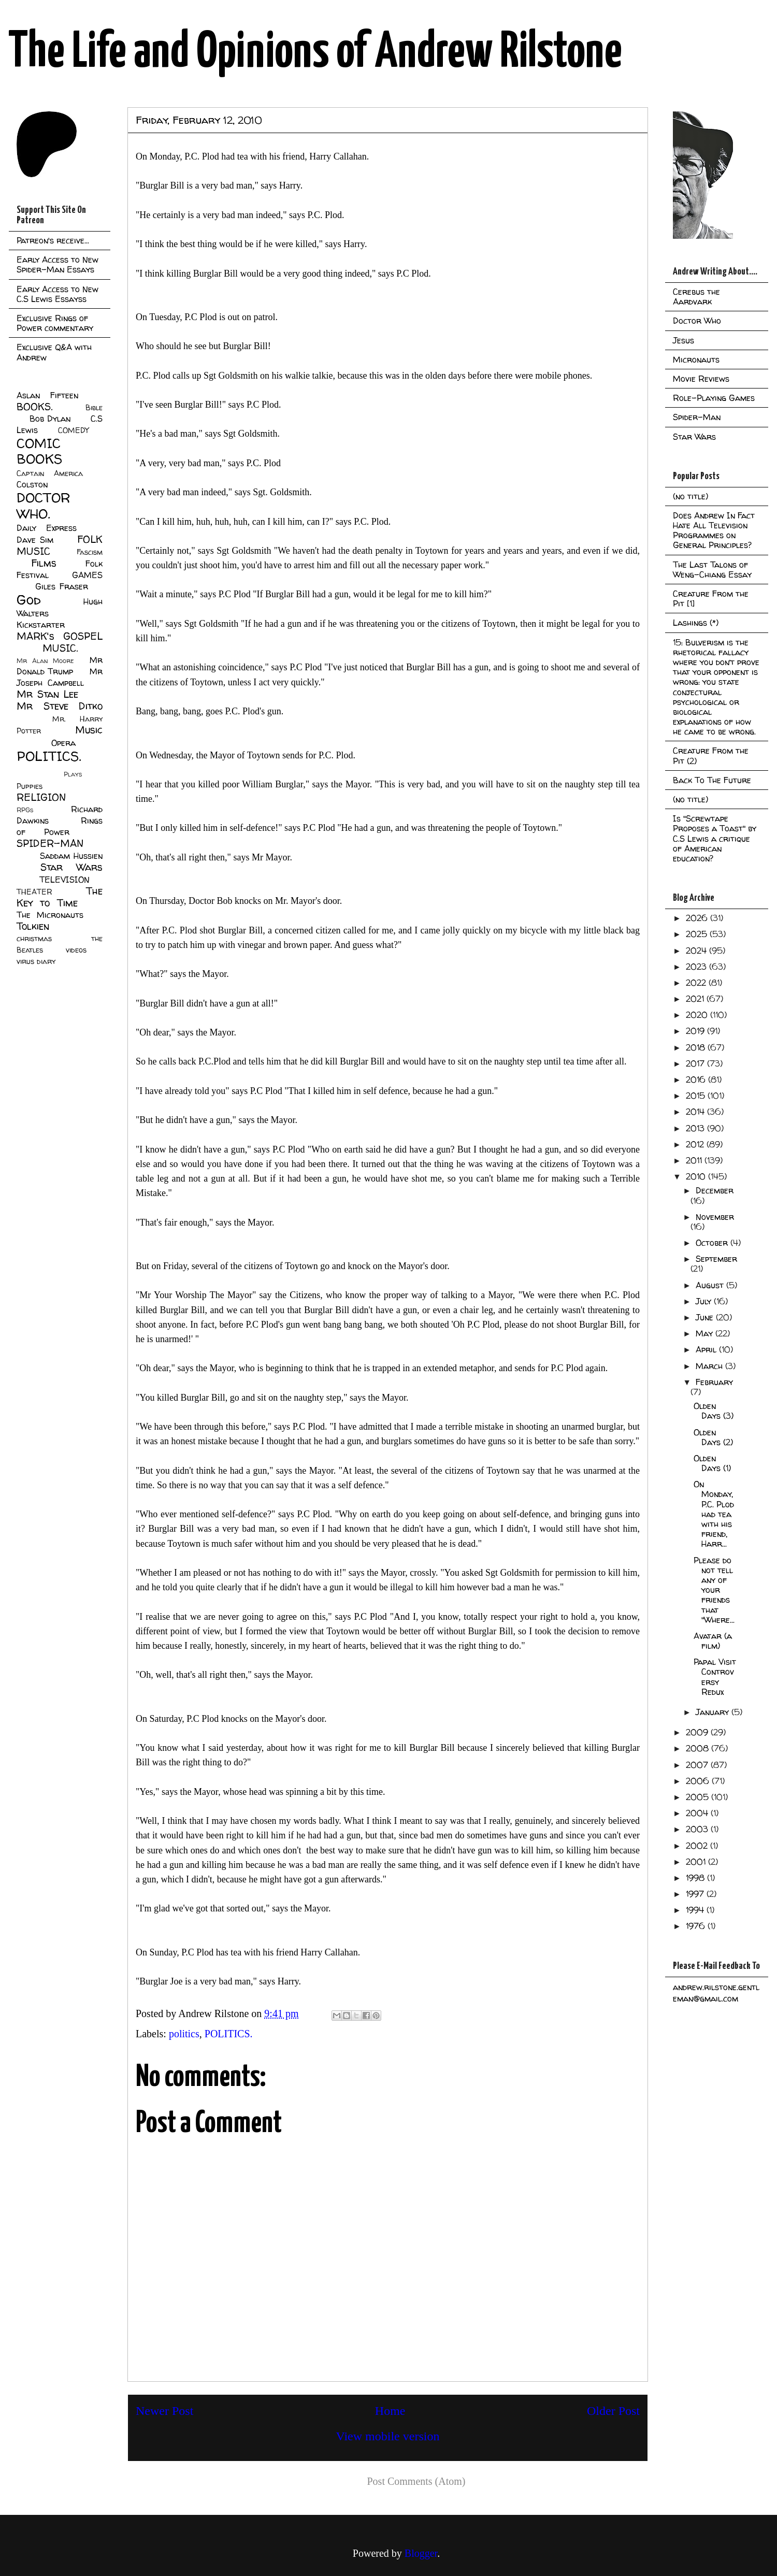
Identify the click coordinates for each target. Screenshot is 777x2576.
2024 (697, 950)
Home (390, 2410)
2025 (698, 934)
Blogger (421, 2553)
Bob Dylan (50, 418)
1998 (696, 1877)
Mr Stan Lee (47, 694)
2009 (698, 1732)
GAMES (87, 575)
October (713, 1242)
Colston (32, 484)
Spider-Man (697, 417)
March (710, 1366)
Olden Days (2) (713, 1437)
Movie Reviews (701, 378)
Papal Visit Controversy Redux (715, 1676)
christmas (34, 938)
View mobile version (388, 2436)
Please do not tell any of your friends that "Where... (714, 1590)
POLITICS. (229, 2033)
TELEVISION (64, 879)
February (714, 1382)
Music (89, 730)
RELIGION (41, 797)
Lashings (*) (695, 622)
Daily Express (47, 528)
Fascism (90, 552)
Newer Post (164, 2410)
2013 (696, 1128)
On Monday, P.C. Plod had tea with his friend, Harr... (714, 1513)
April (707, 1349)
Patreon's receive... (53, 240)
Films (43, 563)
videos (76, 950)
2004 (698, 1813)
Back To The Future (712, 780)
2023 (697, 966)
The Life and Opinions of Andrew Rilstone (315, 52)
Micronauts (696, 359)
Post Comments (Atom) (416, 2481)
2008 (698, 1748)
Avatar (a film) (713, 1640)
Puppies (29, 786)
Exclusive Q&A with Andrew (54, 352)
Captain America (50, 473)
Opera (63, 743)
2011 (695, 1160)
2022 (697, 982)
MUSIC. (60, 648)
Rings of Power (60, 826)
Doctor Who (697, 320)
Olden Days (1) (712, 1463)
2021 (696, 998)
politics (184, 2033)
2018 (697, 1047)
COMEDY (73, 430)
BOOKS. (34, 406)
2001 (697, 1861)
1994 (696, 1910)
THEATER (34, 892)
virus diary (36, 961)
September (716, 1258)
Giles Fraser (61, 586)
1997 (696, 1893)
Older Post (613, 2410)
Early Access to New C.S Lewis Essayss (57, 294)
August (711, 1285)
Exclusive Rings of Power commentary (55, 323)
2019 (696, 1031)
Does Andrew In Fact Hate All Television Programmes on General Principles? (714, 530)
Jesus (683, 340)
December (714, 1190)
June (706, 1317)
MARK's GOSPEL (60, 636)
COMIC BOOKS (39, 451)
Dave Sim (35, 539)
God (29, 600)
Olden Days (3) (713, 1410)
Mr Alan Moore (45, 660)
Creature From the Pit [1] (711, 598)
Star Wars (71, 867)
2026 (698, 918)
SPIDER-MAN (50, 843)
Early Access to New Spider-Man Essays (57, 264)
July (705, 1301)
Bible (94, 407)
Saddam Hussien (71, 855)
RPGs (25, 809)
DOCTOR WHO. (43, 505)
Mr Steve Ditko (60, 706)
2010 (697, 1176)
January (713, 1712)
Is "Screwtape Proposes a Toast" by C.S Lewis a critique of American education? (714, 838)
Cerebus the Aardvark (696, 296)
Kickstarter (41, 624)
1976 (697, 1926)
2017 (696, 1063)
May (705, 1333)
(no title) (690, 496)
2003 (698, 1829)
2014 (696, 1111)
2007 (698, 1765)
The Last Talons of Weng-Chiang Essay (712, 569)
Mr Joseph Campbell (60, 677)
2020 (698, 1014)
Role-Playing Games (714, 398)
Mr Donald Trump (60, 665)
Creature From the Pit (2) (711, 755)
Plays (73, 774)
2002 (698, 1845)
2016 (697, 1079)
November (715, 1216)
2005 (698, 1797)
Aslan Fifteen (47, 395)
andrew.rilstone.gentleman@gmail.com (716, 1992)
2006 (699, 1781)
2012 (696, 1144)
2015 (697, 1095)
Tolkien (33, 926)
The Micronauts (50, 914)
